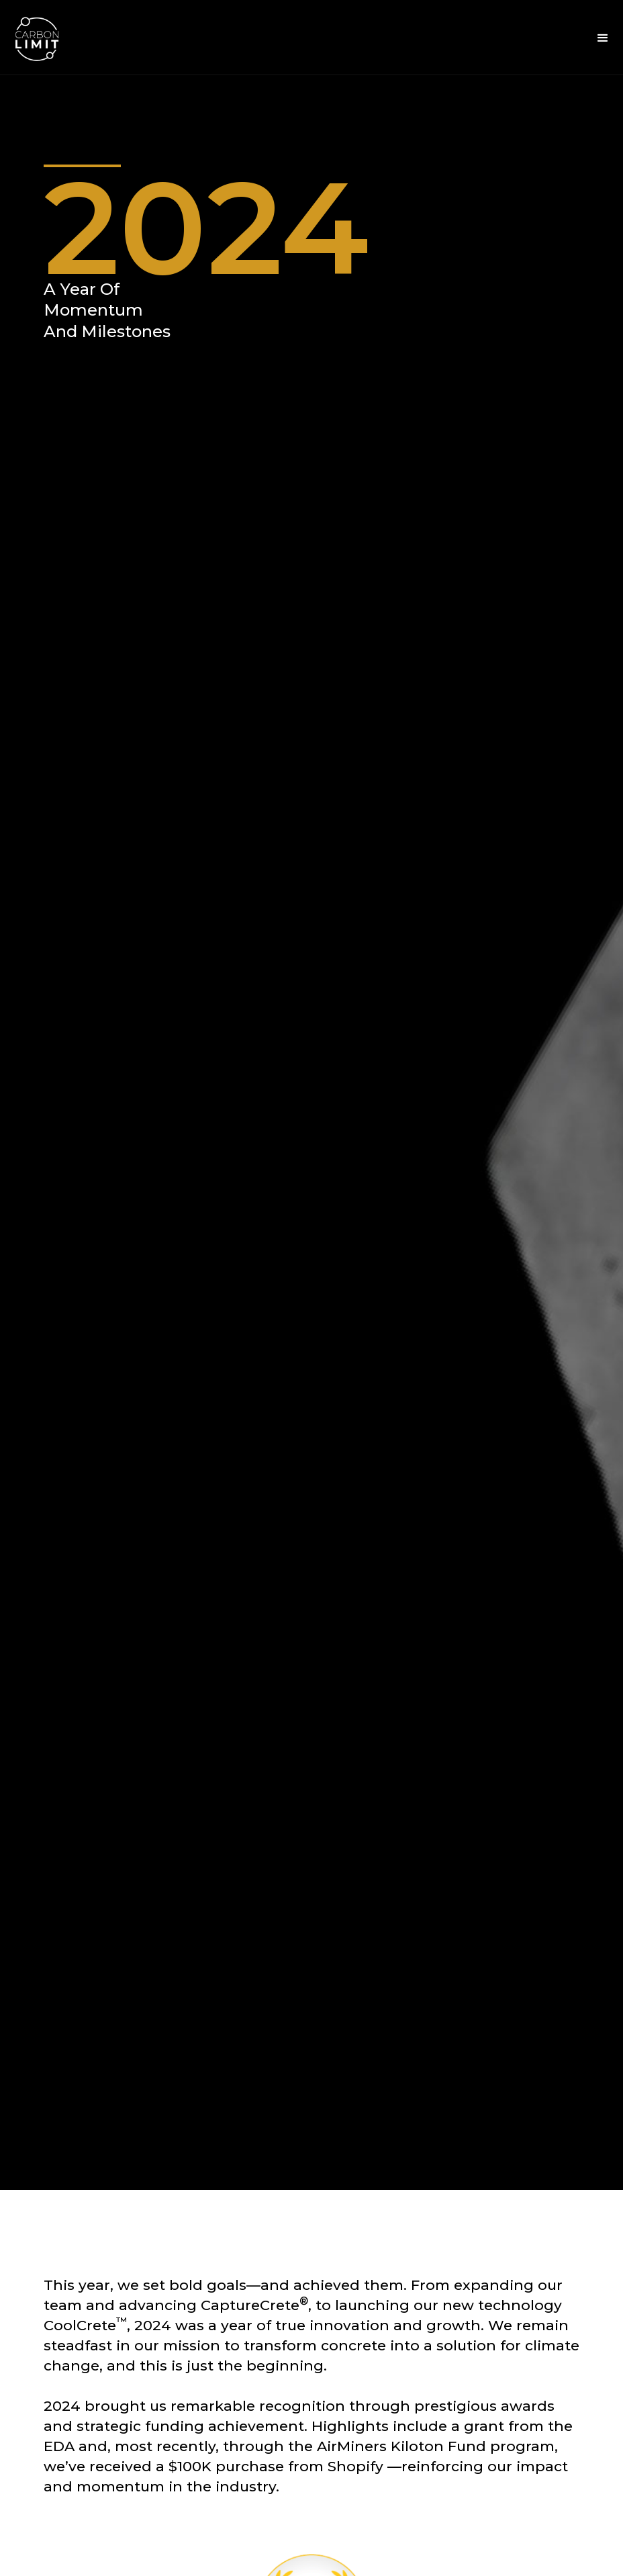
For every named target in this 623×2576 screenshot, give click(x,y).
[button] (603, 38)
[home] (36, 38)
